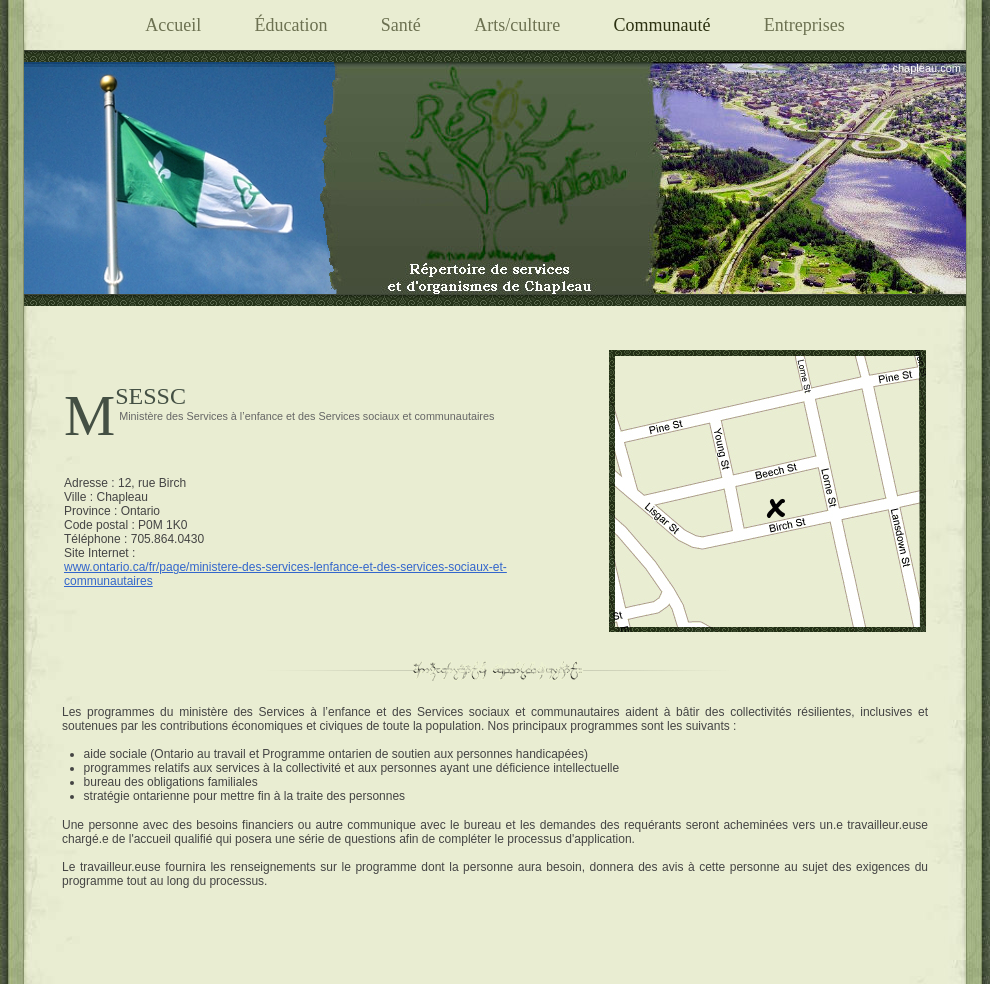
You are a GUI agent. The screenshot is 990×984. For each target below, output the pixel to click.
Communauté (661, 25)
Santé (401, 25)
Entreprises (804, 25)
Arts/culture (517, 25)
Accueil (173, 25)
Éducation (290, 25)
